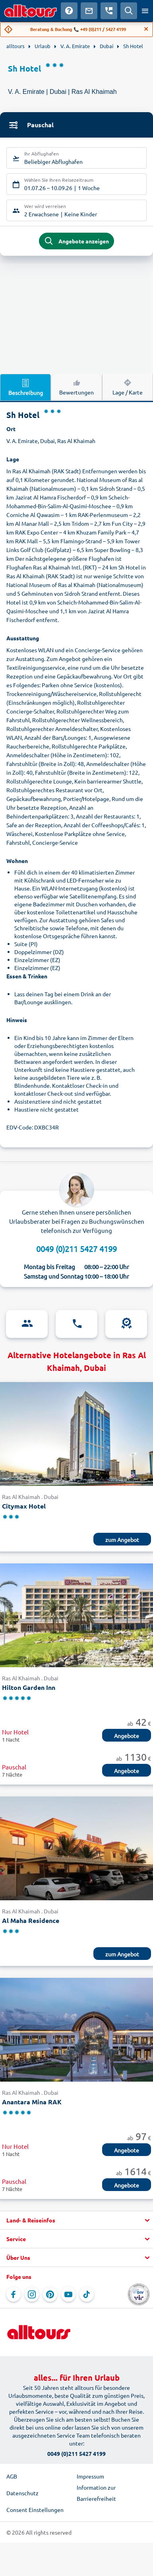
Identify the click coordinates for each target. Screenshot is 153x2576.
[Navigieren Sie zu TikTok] (86, 2294)
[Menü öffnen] (145, 10)
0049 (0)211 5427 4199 (76, 1249)
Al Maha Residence (30, 1920)
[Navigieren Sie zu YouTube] (68, 2294)
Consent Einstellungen (35, 2509)
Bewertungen (76, 386)
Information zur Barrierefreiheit (96, 2493)
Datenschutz (22, 2492)
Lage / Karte (127, 386)
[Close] (146, 29)
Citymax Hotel (24, 1506)
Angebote (126, 1735)
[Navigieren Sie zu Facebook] (13, 2294)
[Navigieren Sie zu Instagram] (32, 2294)
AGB (11, 2476)
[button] (76, 2220)
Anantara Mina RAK (32, 2102)
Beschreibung (25, 387)
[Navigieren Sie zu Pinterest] (50, 2294)
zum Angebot (122, 1539)
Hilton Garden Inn (28, 1687)
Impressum (90, 2476)
